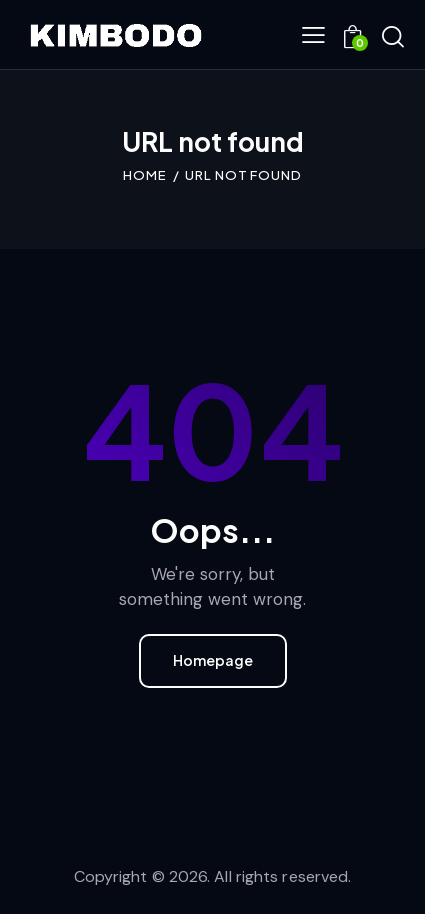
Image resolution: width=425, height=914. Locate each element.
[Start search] (393, 37)
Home (145, 175)
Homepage (213, 660)
